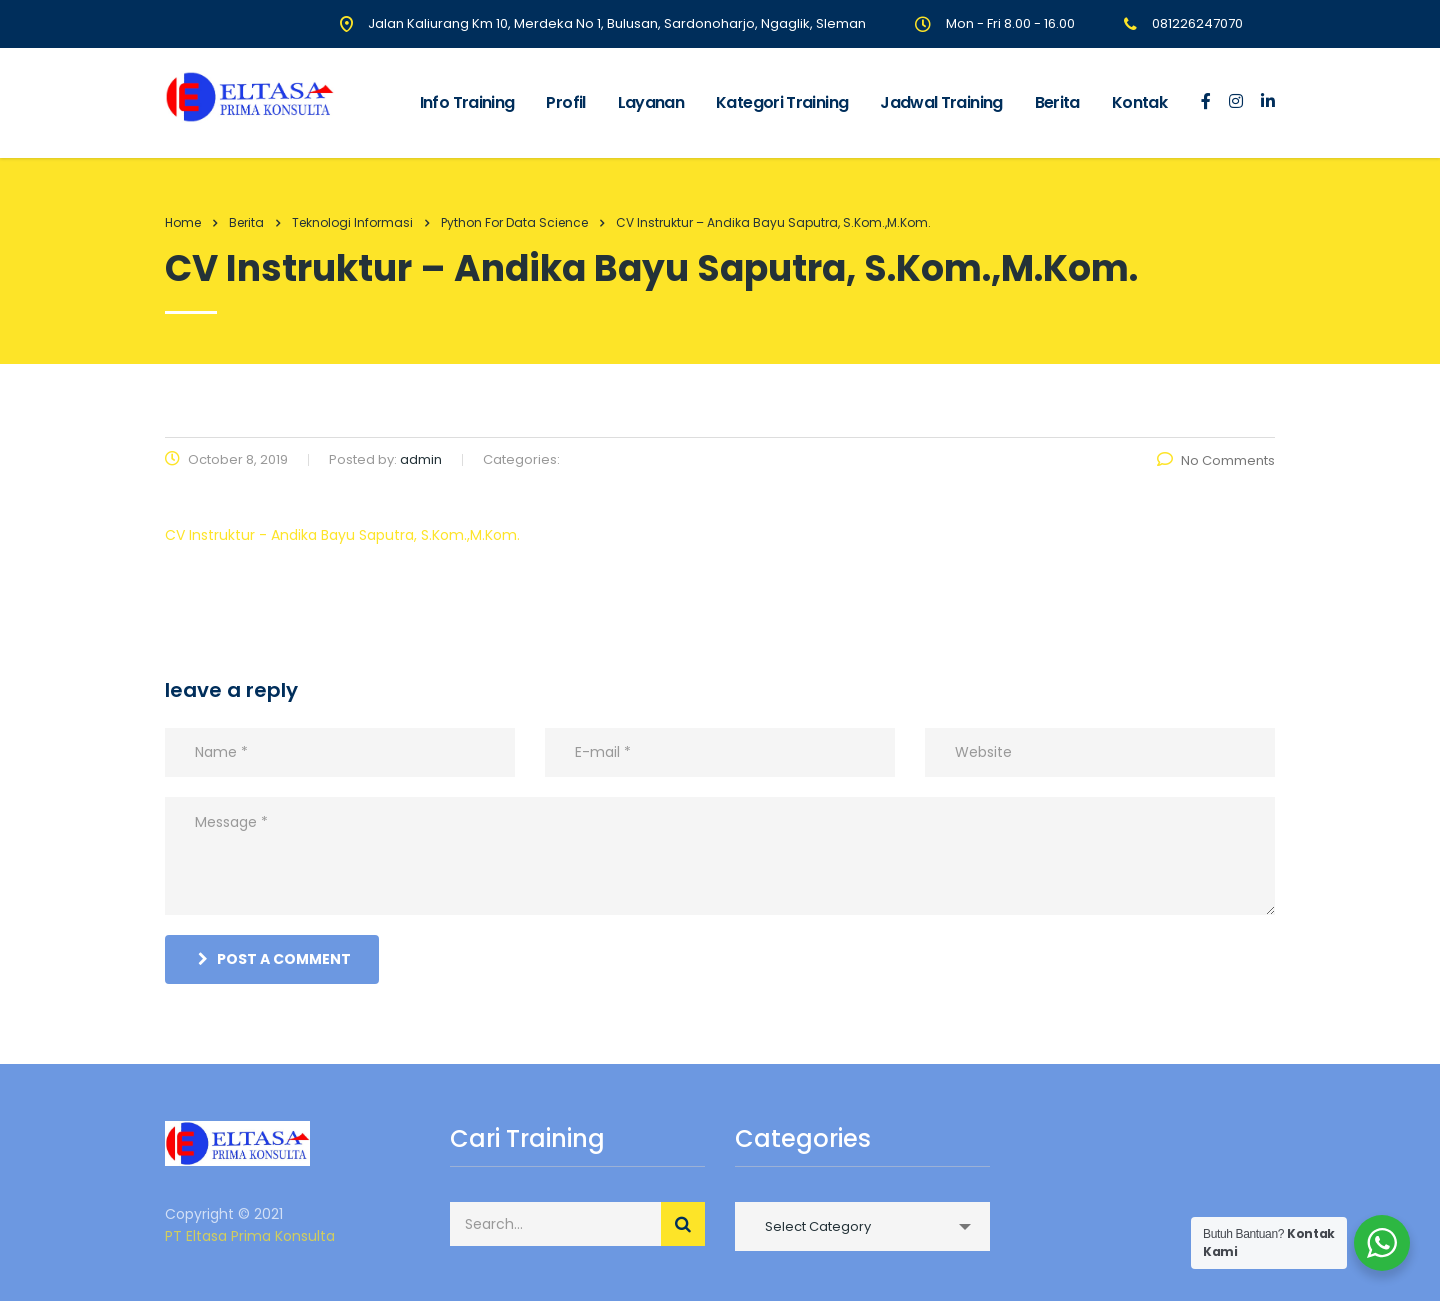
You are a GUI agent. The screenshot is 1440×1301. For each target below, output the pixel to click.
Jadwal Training (941, 102)
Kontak (1139, 102)
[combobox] (862, 1226)
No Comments (1216, 460)
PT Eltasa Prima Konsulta (250, 1236)
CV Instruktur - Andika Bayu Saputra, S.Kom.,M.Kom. (342, 535)
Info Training (467, 102)
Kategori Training (782, 102)
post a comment (274, 959)
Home (183, 222)
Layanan (651, 102)
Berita (1057, 102)
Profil (565, 102)
